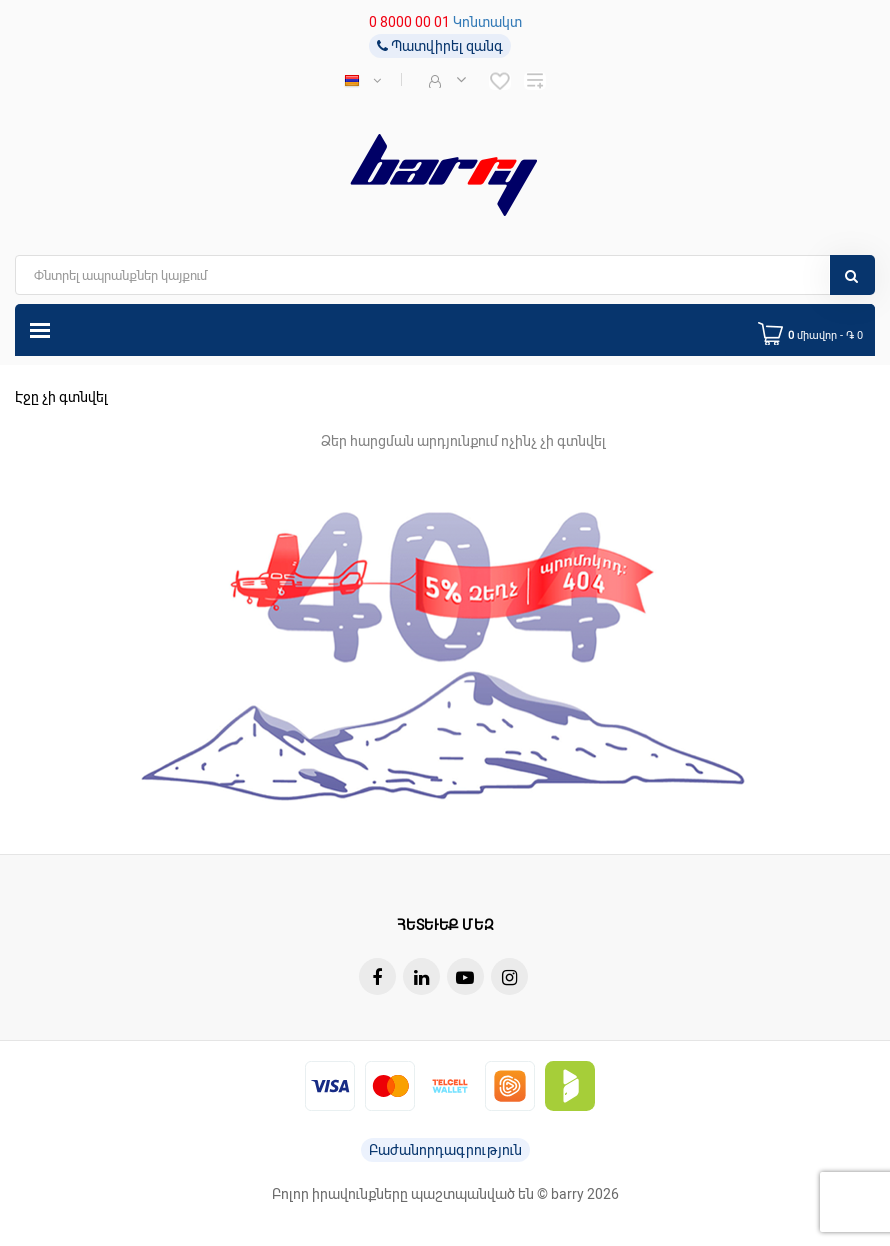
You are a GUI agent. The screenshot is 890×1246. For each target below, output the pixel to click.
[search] (445, 275)
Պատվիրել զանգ (440, 46)
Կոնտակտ (487, 22)
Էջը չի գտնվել (61, 397)
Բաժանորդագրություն (445, 1150)
